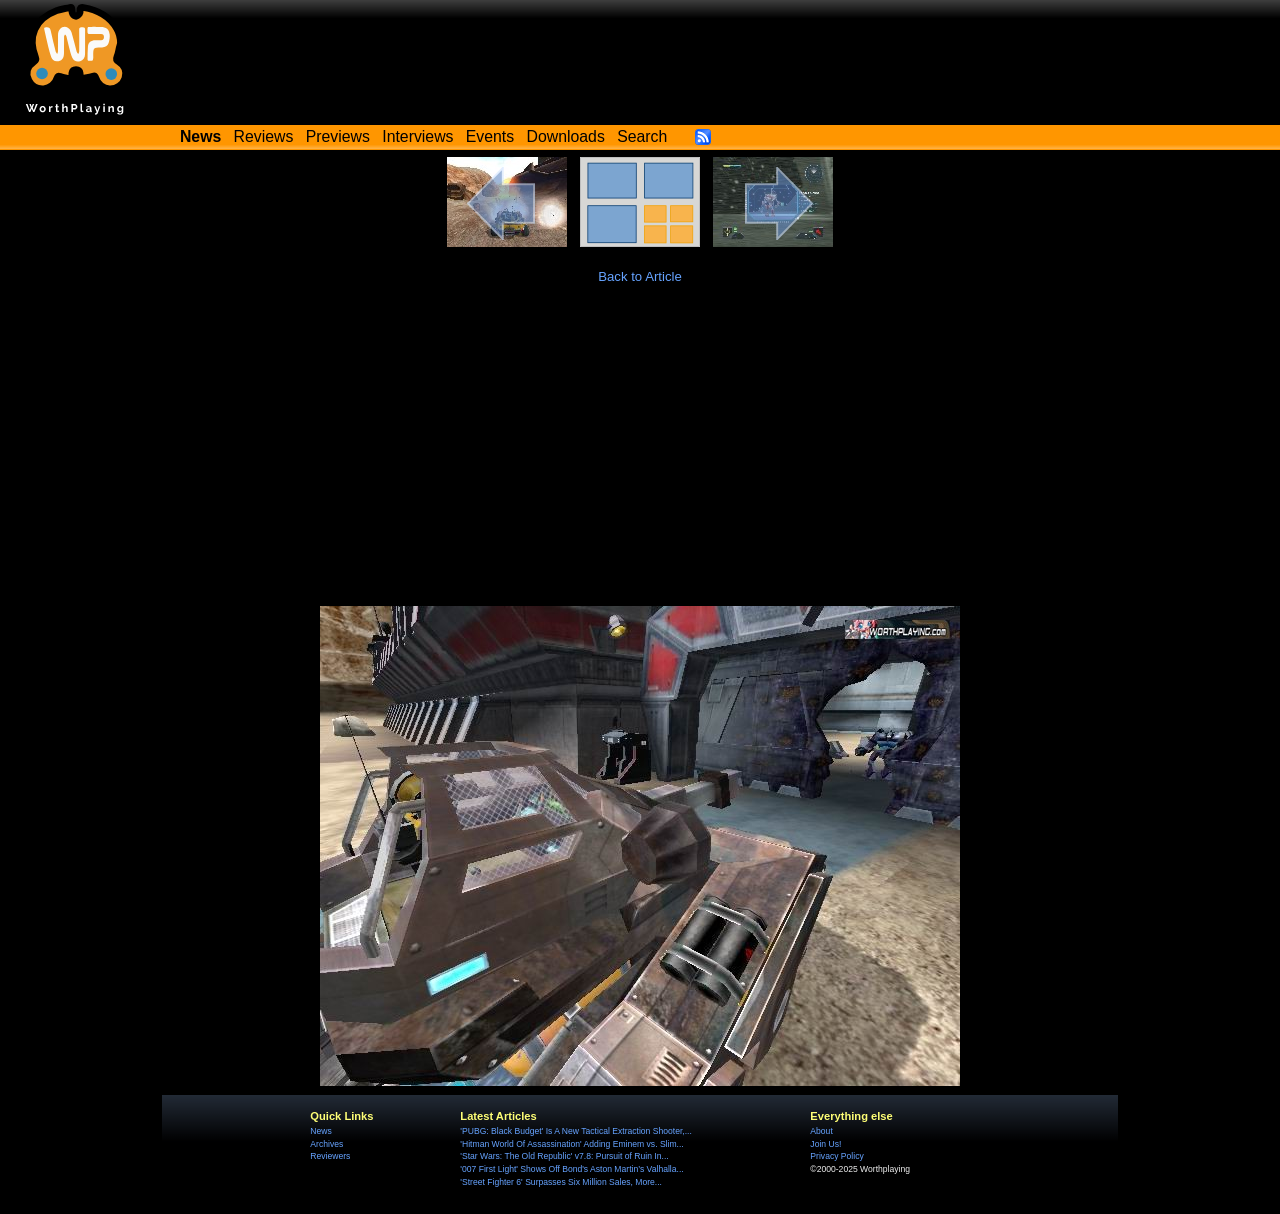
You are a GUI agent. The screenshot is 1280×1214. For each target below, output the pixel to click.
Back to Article (640, 276)
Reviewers (330, 1156)
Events (490, 136)
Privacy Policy (836, 1156)
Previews (338, 136)
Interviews (417, 136)
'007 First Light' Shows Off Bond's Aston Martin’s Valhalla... (571, 1169)
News (320, 1131)
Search (642, 136)
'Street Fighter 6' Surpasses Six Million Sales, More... (561, 1182)
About (821, 1131)
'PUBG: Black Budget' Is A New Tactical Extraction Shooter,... (576, 1131)
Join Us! (825, 1144)
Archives (326, 1144)
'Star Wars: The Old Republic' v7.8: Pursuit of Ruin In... (564, 1156)
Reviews (264, 136)
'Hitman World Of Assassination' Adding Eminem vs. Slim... (571, 1144)
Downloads (566, 136)
